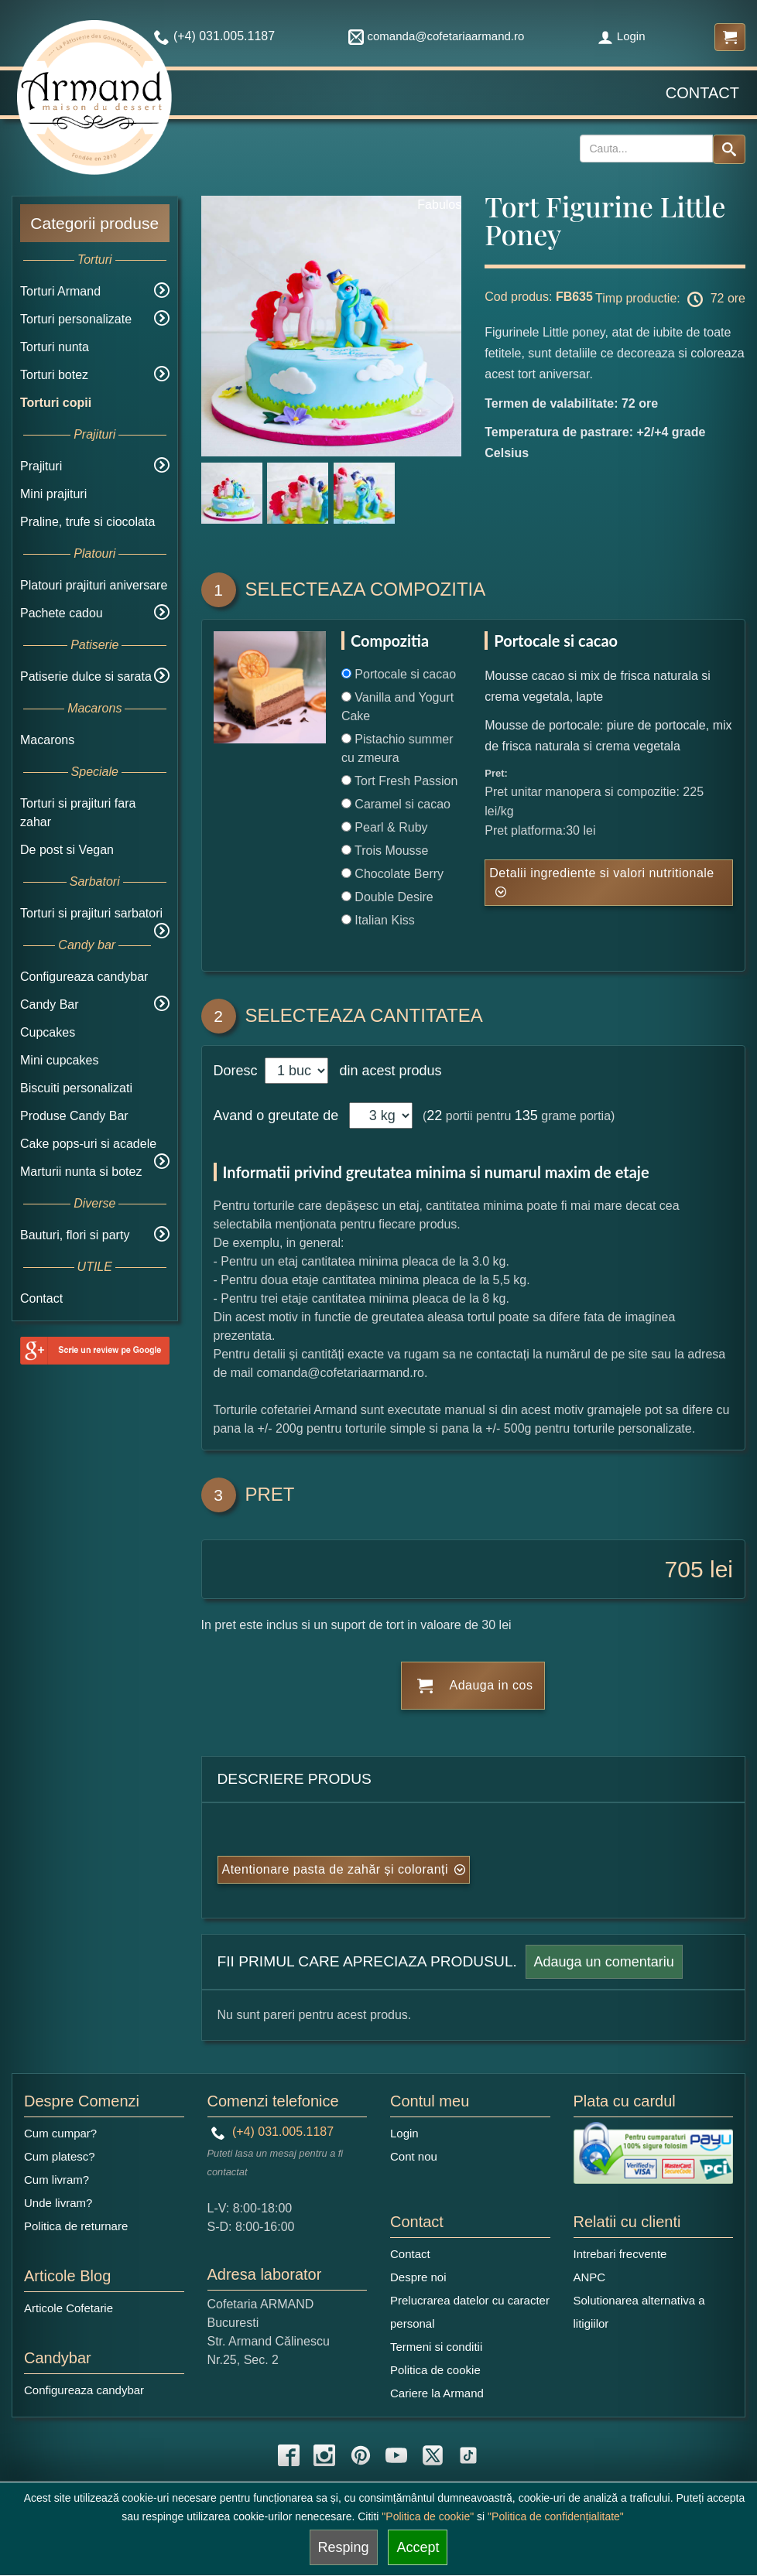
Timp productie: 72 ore (670, 299)
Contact (702, 92)
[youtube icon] (396, 2455)
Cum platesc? (59, 2156)
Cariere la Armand (437, 2393)
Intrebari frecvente (620, 2253)
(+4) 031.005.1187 (272, 2131)
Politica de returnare (76, 2226)
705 (684, 1569)
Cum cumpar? (60, 2133)
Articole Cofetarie (68, 2308)
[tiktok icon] (468, 2455)
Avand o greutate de (276, 1115)
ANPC (590, 2277)
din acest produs (386, 1070)
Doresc (238, 1070)
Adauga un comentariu (604, 1962)
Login (622, 36)
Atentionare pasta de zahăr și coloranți (335, 1869)
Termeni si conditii (436, 2346)
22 (434, 1115)
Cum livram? (56, 2179)
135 (526, 1115)
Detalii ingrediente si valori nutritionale (601, 873)
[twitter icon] (432, 2455)
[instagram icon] (324, 2455)
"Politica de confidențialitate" (556, 2516)
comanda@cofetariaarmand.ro (436, 36)
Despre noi (418, 2277)
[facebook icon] (288, 2455)
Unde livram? (58, 2202)
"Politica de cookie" (428, 2516)
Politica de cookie (435, 2369)
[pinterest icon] (360, 2455)
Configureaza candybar (84, 976)
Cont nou (413, 2156)
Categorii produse (94, 223)
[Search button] (729, 149)
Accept (417, 2547)
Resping (343, 2547)
